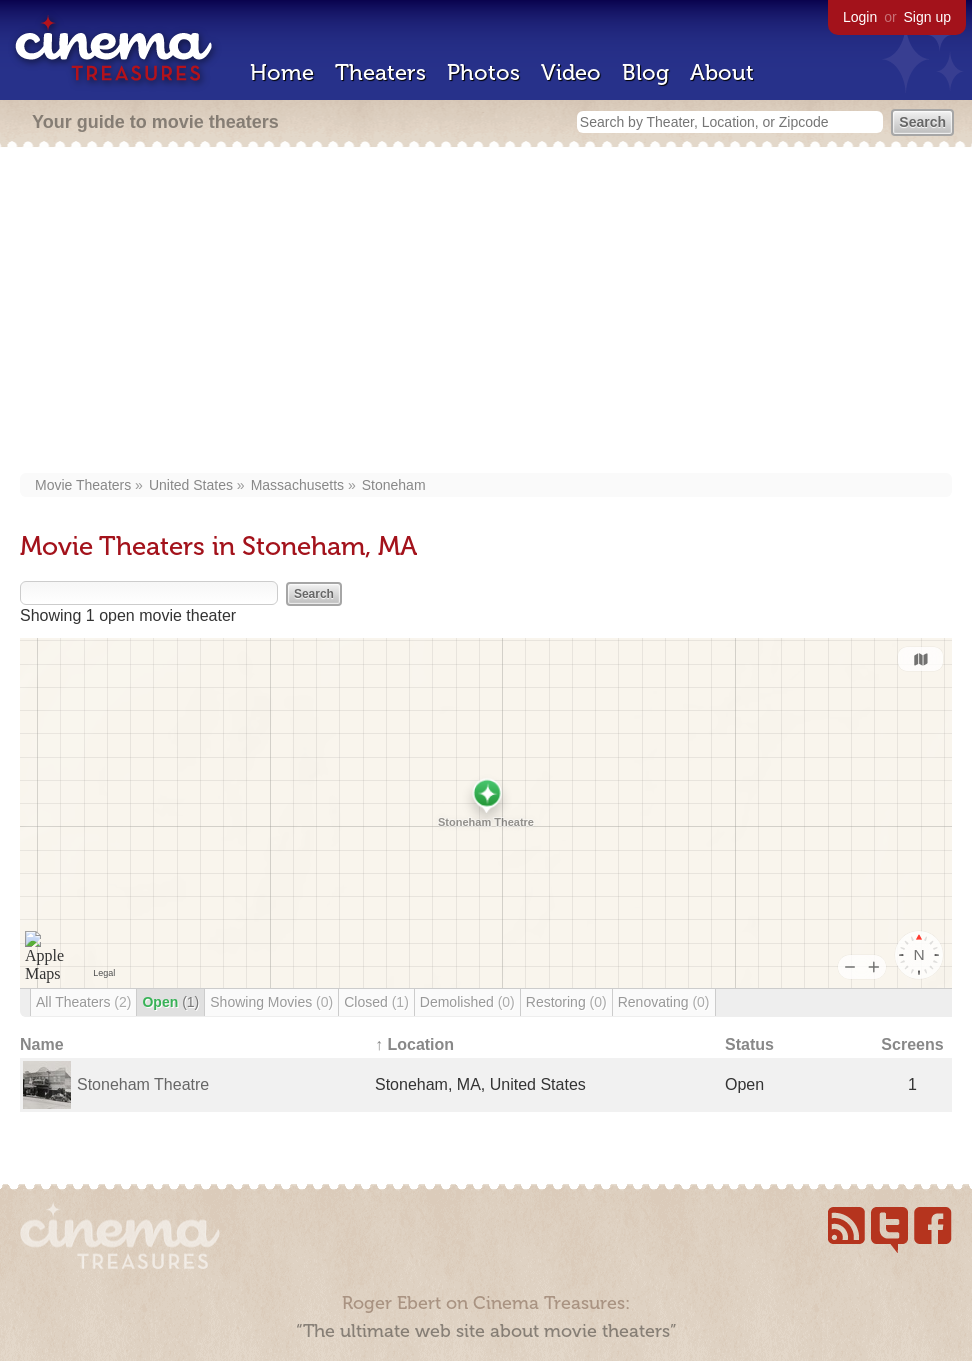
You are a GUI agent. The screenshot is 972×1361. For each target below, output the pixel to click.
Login (860, 17)
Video (571, 72)
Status (749, 1044)
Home (282, 72)
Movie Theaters (83, 485)
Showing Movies (271, 1002)
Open (170, 1002)
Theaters (380, 72)
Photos (483, 72)
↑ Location (414, 1044)
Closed (376, 1002)
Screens (912, 1044)
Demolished (467, 1002)
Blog (645, 72)
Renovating (664, 1002)
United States (191, 485)
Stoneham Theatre (143, 1084)
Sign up (927, 17)
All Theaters (83, 1002)
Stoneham (394, 485)
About (722, 72)
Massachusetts (297, 485)
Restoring (566, 1002)
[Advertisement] (486, 312)
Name (42, 1044)
